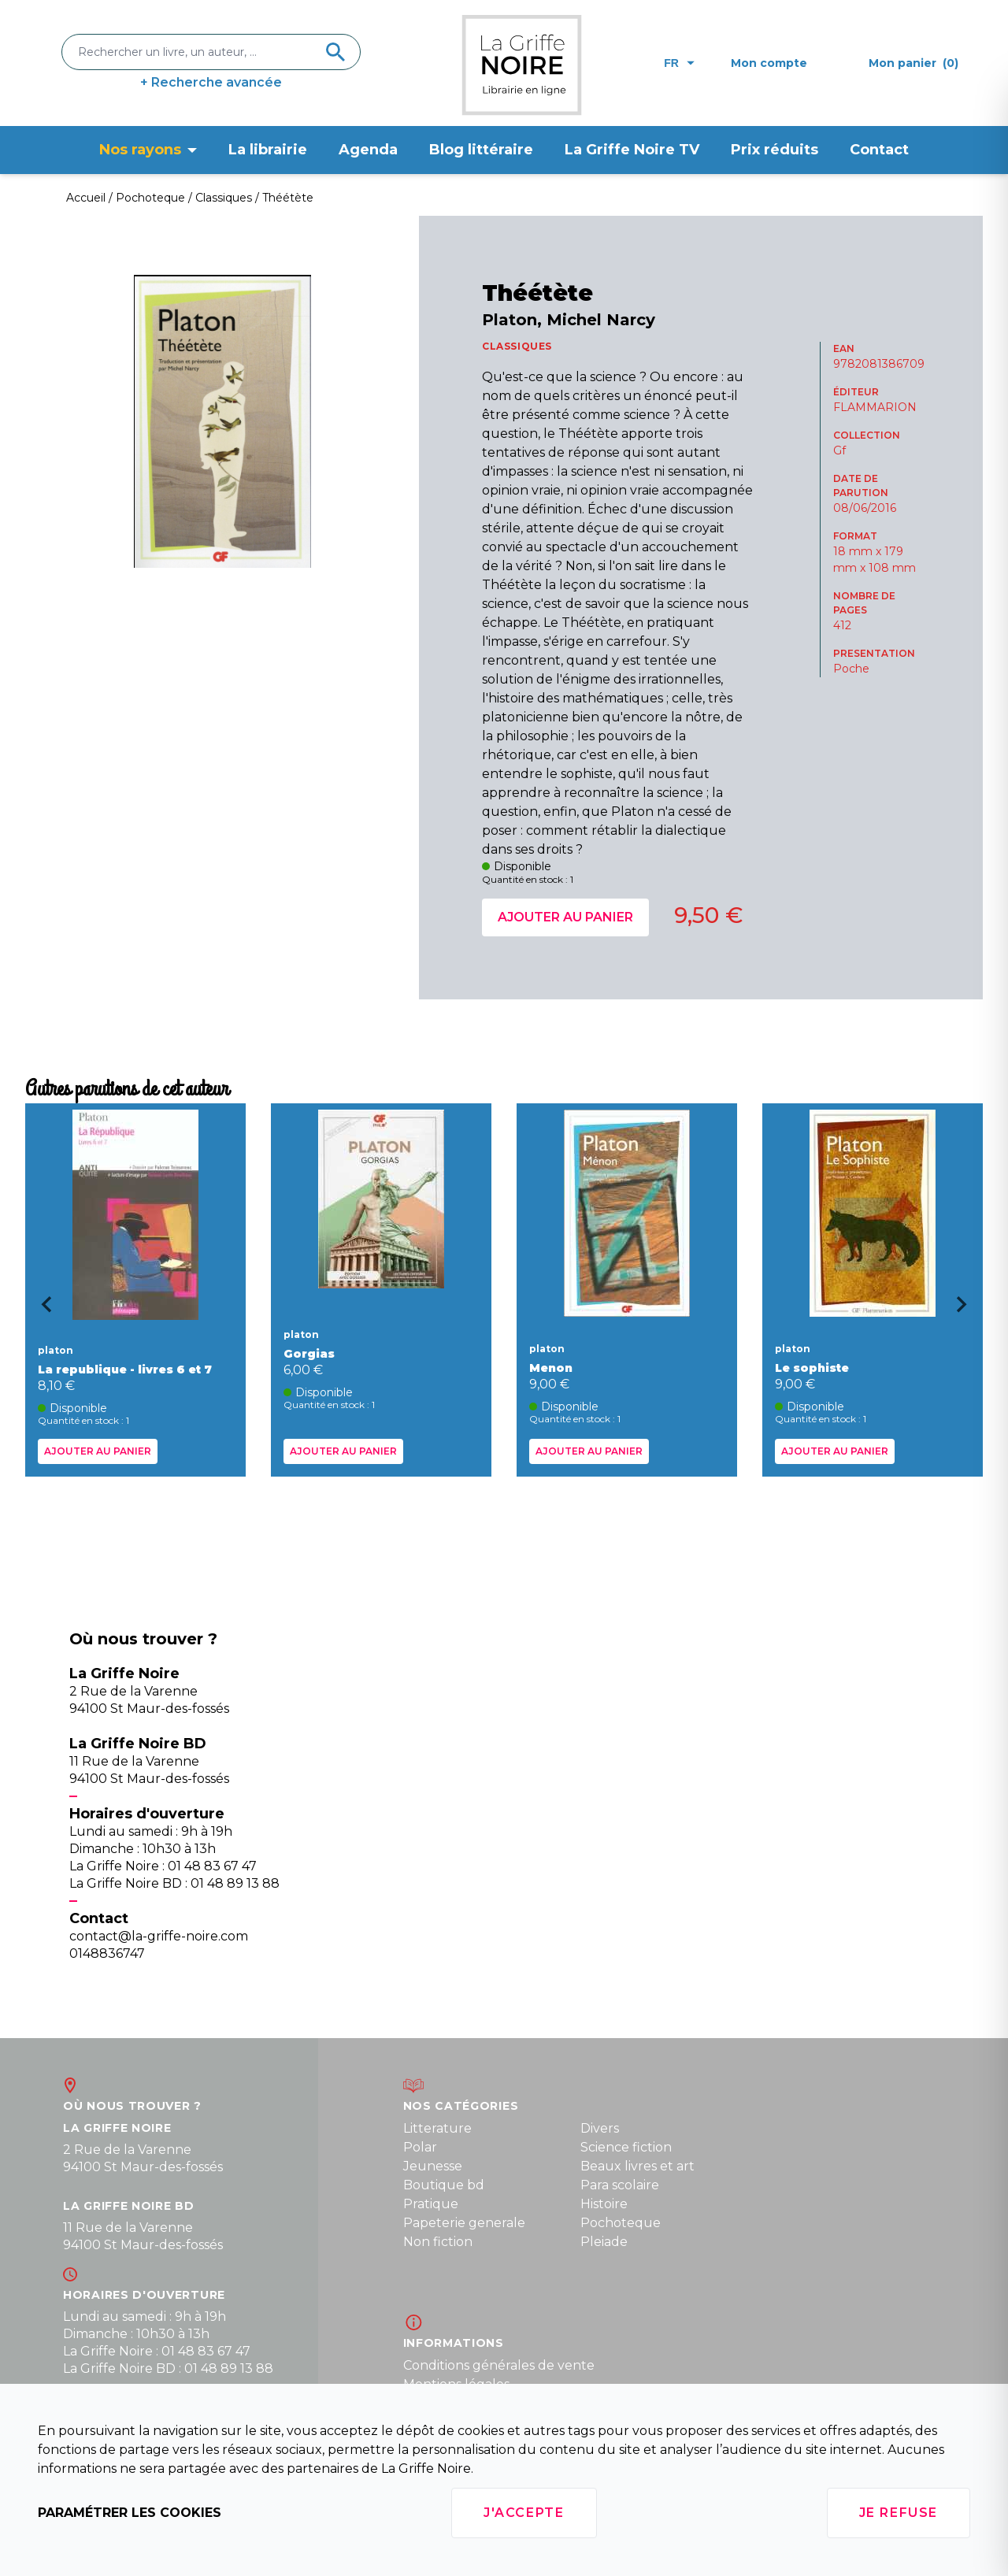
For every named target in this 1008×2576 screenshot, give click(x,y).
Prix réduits (774, 149)
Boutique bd (443, 2185)
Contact (879, 149)
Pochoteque (620, 2222)
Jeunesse (432, 2166)
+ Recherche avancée (211, 82)
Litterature (437, 2128)
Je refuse (898, 2512)
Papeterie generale (464, 2222)
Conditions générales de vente (499, 2365)
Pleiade (604, 2241)
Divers (599, 2128)
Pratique (430, 2203)
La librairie (267, 149)
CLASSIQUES (517, 346)
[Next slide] (967, 1310)
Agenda (368, 149)
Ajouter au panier (565, 917)
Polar (420, 2147)
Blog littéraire (481, 149)
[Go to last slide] (41, 1310)
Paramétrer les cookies (129, 2512)
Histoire (604, 2203)
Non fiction (437, 2241)
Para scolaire (619, 2185)
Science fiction (626, 2147)
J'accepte (524, 2512)
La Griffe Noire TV (632, 149)
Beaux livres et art (637, 2166)
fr (679, 63)
